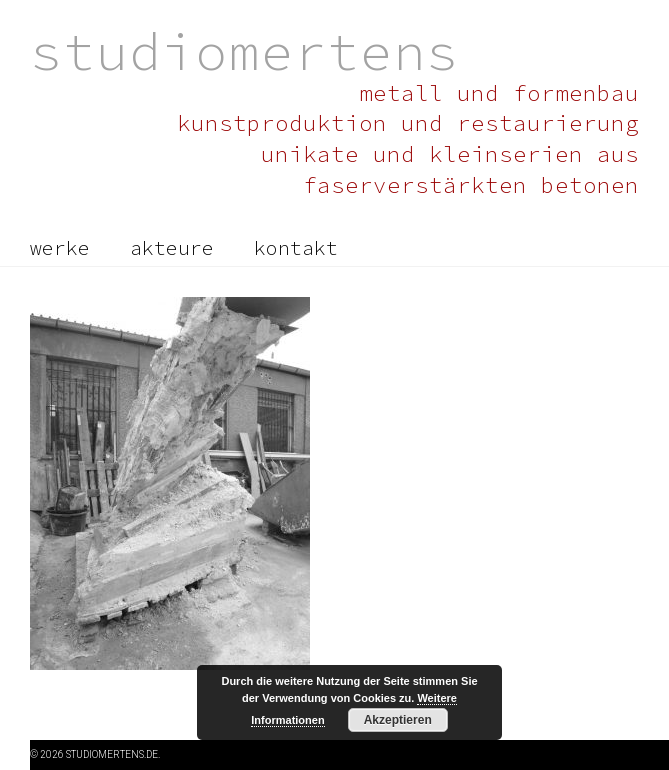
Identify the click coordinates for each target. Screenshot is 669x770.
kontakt (296, 248)
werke (60, 248)
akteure (172, 248)
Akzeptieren (398, 720)
